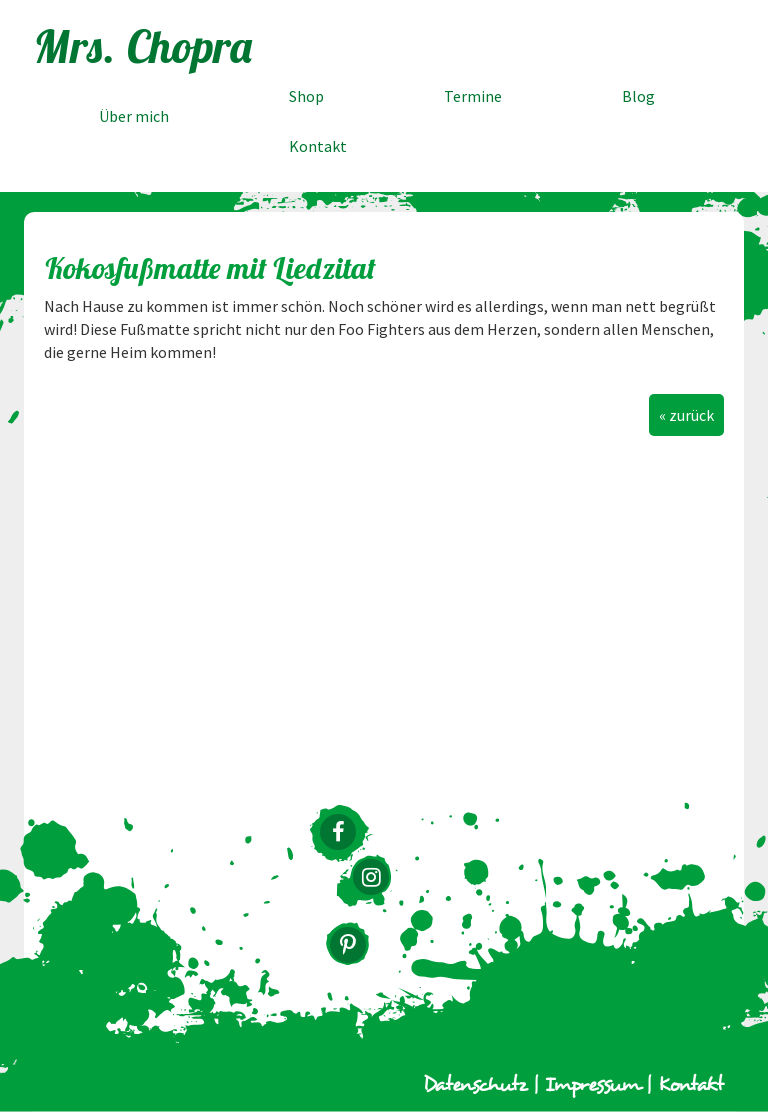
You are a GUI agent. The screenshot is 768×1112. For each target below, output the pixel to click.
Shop (306, 96)
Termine (473, 96)
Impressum (592, 1085)
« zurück (686, 415)
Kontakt (318, 146)
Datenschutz (475, 1085)
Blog (638, 96)
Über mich (134, 116)
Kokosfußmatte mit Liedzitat (209, 268)
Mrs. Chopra (144, 46)
